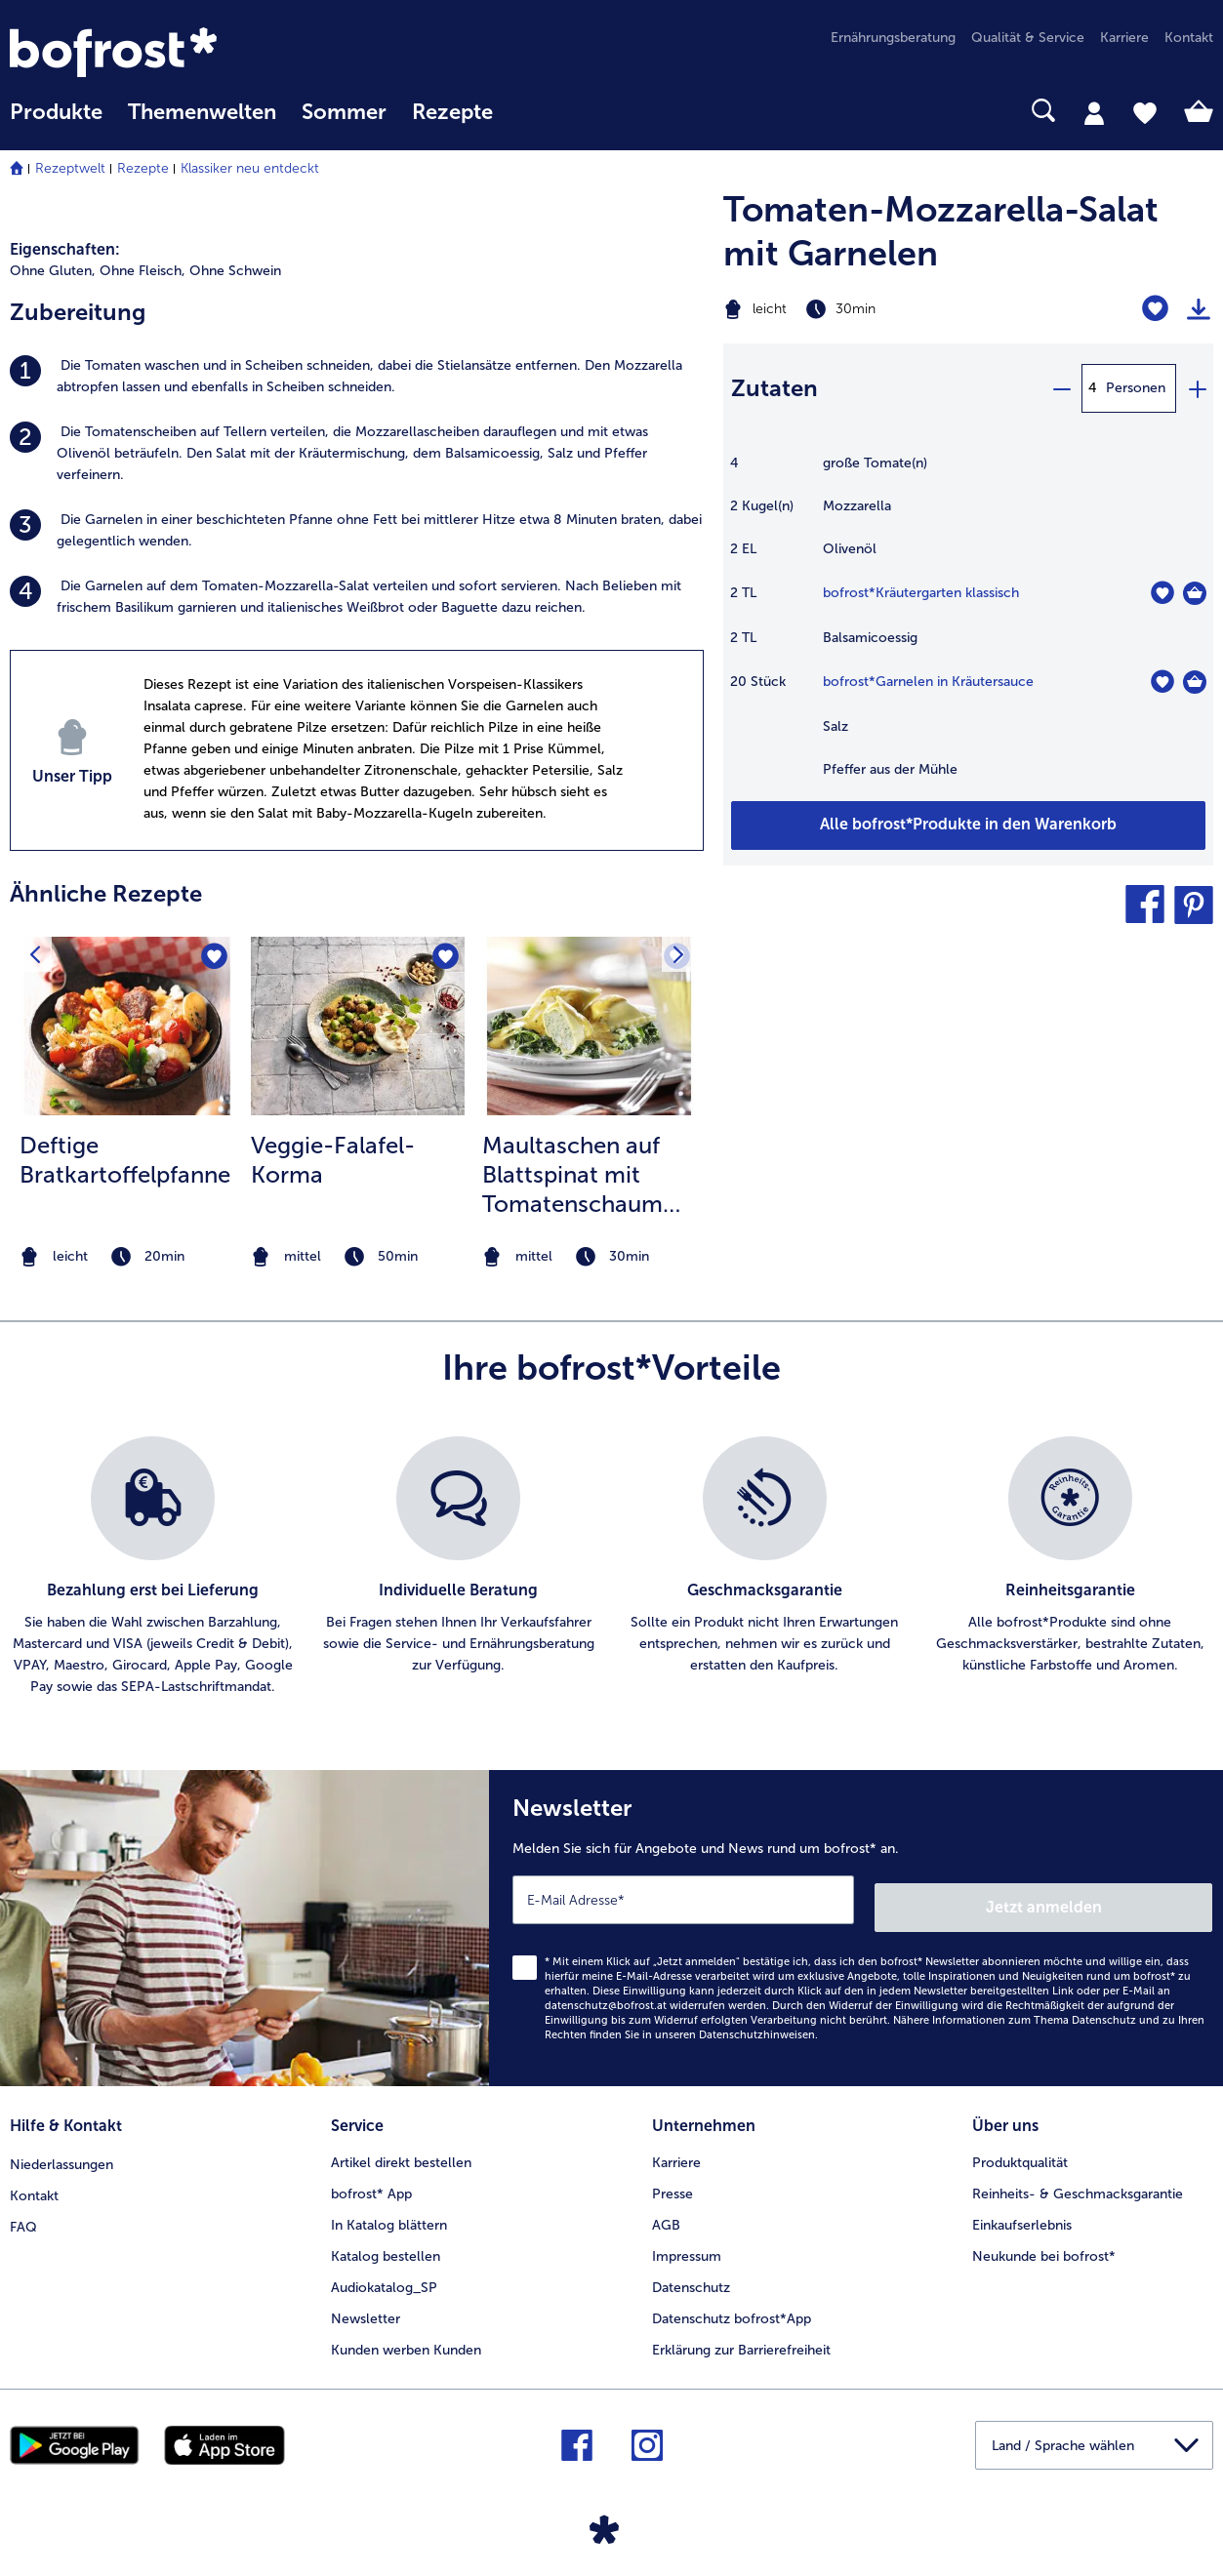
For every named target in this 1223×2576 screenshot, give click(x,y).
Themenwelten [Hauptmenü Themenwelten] (202, 112)
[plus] (1196, 388)
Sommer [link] (344, 112)
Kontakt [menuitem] (1188, 37)
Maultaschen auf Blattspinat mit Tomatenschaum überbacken (572, 1175)
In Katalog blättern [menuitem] (389, 2213)
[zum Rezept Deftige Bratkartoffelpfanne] (126, 1025)
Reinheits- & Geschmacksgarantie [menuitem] (1077, 2182)
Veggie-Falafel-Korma (333, 1159)
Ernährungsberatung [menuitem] (893, 37)
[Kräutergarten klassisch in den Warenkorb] (1194, 593)
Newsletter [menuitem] (365, 2307)
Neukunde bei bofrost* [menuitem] (1044, 2244)
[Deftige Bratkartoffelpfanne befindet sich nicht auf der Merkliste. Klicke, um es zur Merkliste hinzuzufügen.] (212, 957)
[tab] (1094, 112)
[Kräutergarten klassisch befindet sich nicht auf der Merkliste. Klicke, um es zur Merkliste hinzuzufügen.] (1162, 593)
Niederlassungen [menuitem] (61, 2151)
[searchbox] (531, 111)
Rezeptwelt (70, 168)
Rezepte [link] (452, 112)
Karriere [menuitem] (1124, 37)
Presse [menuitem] (672, 2182)
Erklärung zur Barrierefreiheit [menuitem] (741, 2338)
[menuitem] (56, 121)
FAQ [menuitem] (23, 2213)
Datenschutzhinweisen (757, 2027)
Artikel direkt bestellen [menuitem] (401, 2151)
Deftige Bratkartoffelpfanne (125, 1159)
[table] (968, 626)
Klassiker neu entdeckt (250, 168)
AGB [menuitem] (666, 2213)
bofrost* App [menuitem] (371, 2182)
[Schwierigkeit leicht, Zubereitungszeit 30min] (883, 309)
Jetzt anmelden (1129, 1899)
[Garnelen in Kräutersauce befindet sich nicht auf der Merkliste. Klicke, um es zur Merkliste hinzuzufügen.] (1162, 681)
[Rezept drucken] (1198, 309)
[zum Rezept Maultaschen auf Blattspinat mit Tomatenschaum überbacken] (589, 1025)
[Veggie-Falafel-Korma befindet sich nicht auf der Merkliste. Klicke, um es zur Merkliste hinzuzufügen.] (443, 957)
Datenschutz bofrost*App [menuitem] (731, 2307)
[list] (611, 1567)
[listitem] (357, 376)
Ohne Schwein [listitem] (235, 270)
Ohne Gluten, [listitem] (53, 270)
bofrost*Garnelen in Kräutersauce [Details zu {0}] (928, 681)
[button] (1144, 904)
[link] (190, 52)
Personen (1135, 388)
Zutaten (774, 388)
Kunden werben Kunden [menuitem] (406, 2338)
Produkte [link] (56, 112)
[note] (126, 1257)
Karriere (676, 2151)
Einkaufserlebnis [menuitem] (1022, 2213)
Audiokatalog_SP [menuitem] (384, 2276)
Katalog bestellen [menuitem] (385, 2244)
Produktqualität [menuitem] (1020, 2151)
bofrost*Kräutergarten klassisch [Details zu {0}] (921, 592)
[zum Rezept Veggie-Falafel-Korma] (357, 1025)
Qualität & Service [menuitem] (1027, 37)
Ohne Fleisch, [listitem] (142, 270)
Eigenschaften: (65, 249)
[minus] (1061, 388)
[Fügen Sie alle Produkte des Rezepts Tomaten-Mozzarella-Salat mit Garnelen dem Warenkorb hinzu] (968, 825)
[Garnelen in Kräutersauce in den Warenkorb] (1194, 682)
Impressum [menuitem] (686, 2244)
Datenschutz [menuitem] (691, 2276)
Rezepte (143, 168)
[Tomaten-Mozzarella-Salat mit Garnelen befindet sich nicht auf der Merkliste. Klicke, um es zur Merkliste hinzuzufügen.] (1155, 309)
